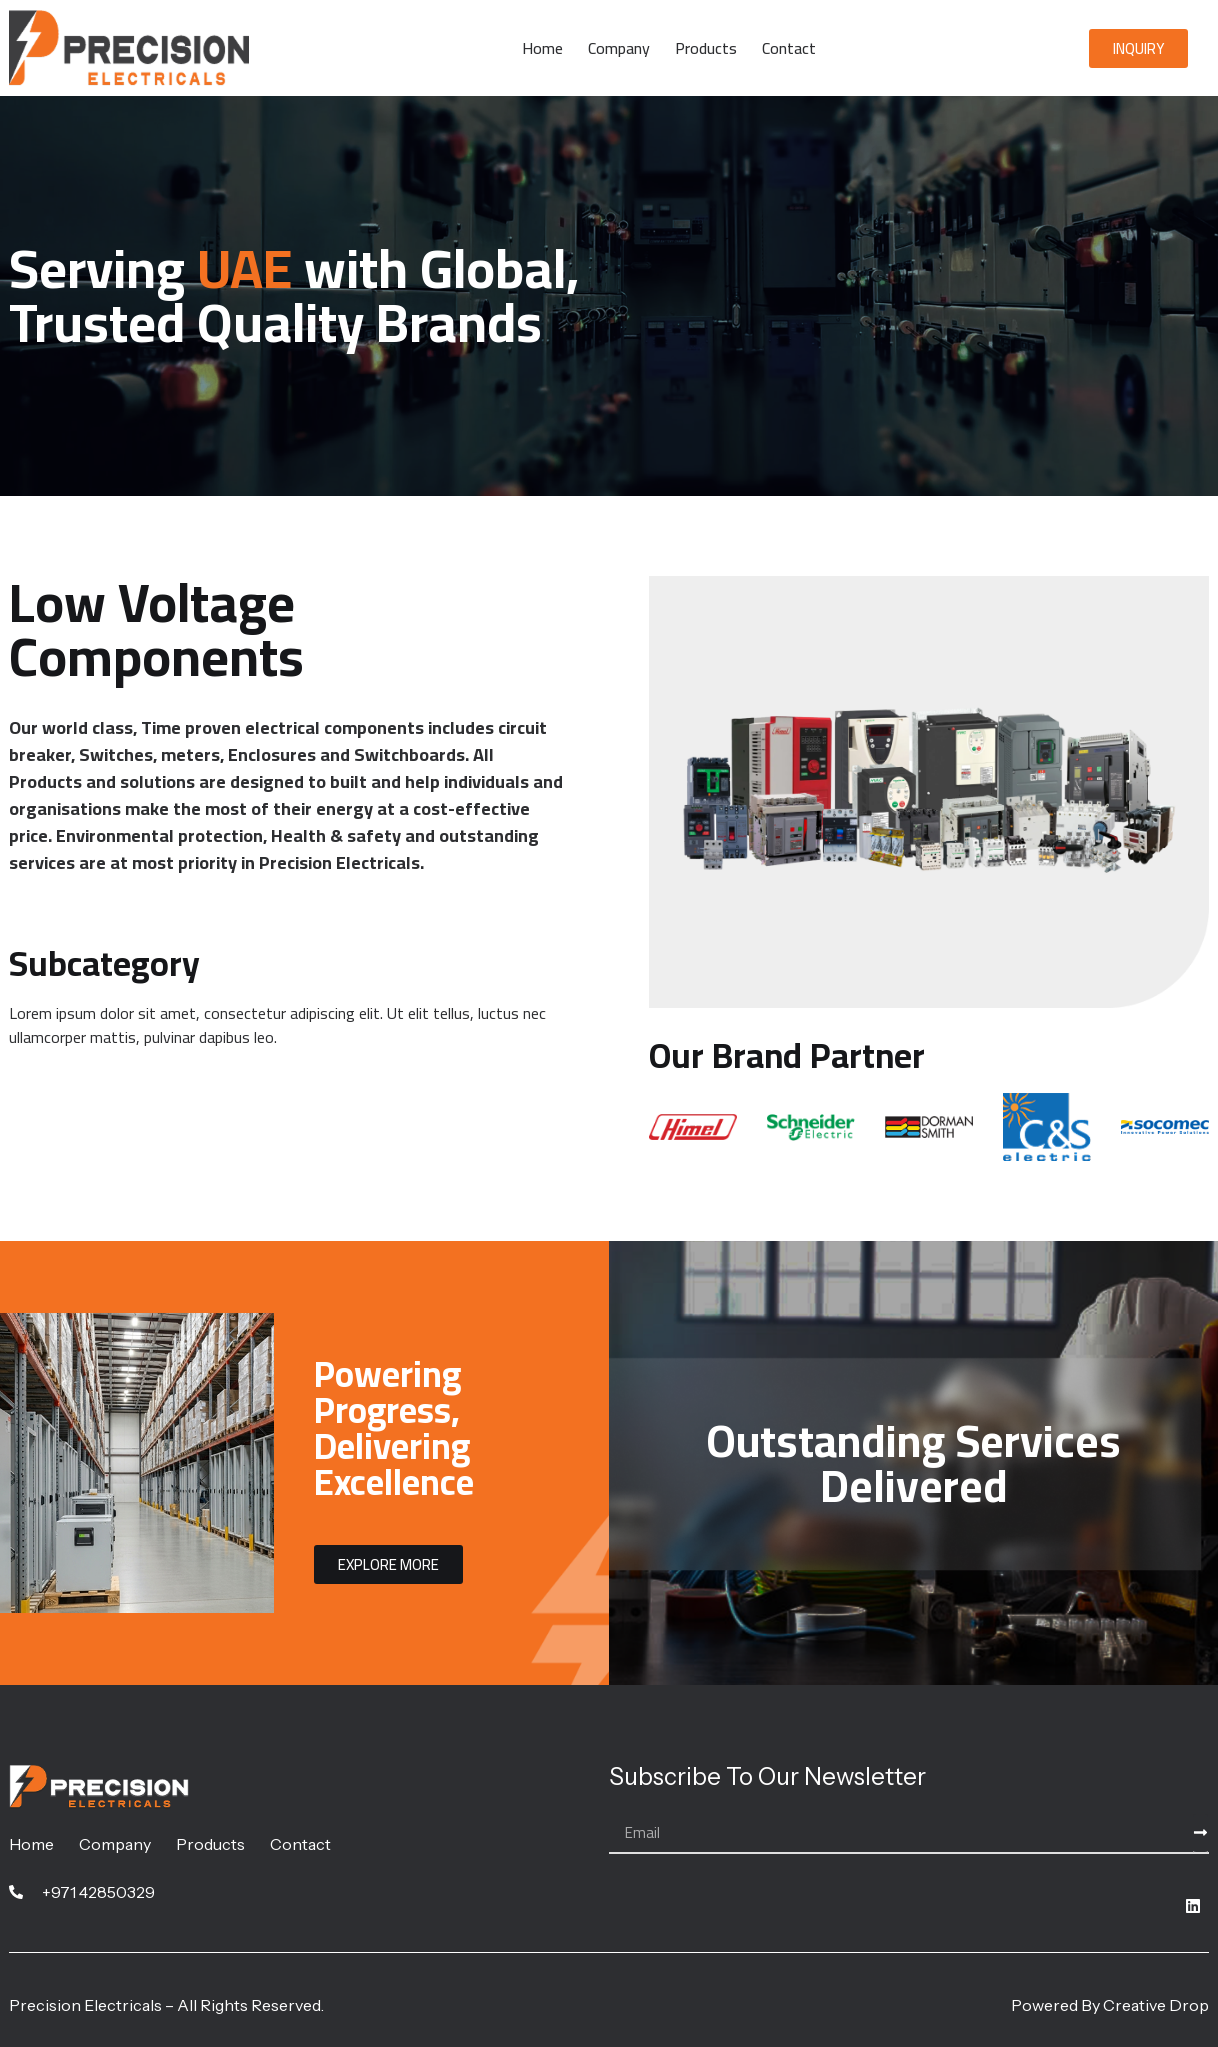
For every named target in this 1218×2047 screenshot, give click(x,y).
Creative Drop (1156, 2005)
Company (619, 48)
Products (706, 48)
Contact (789, 48)
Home (542, 48)
